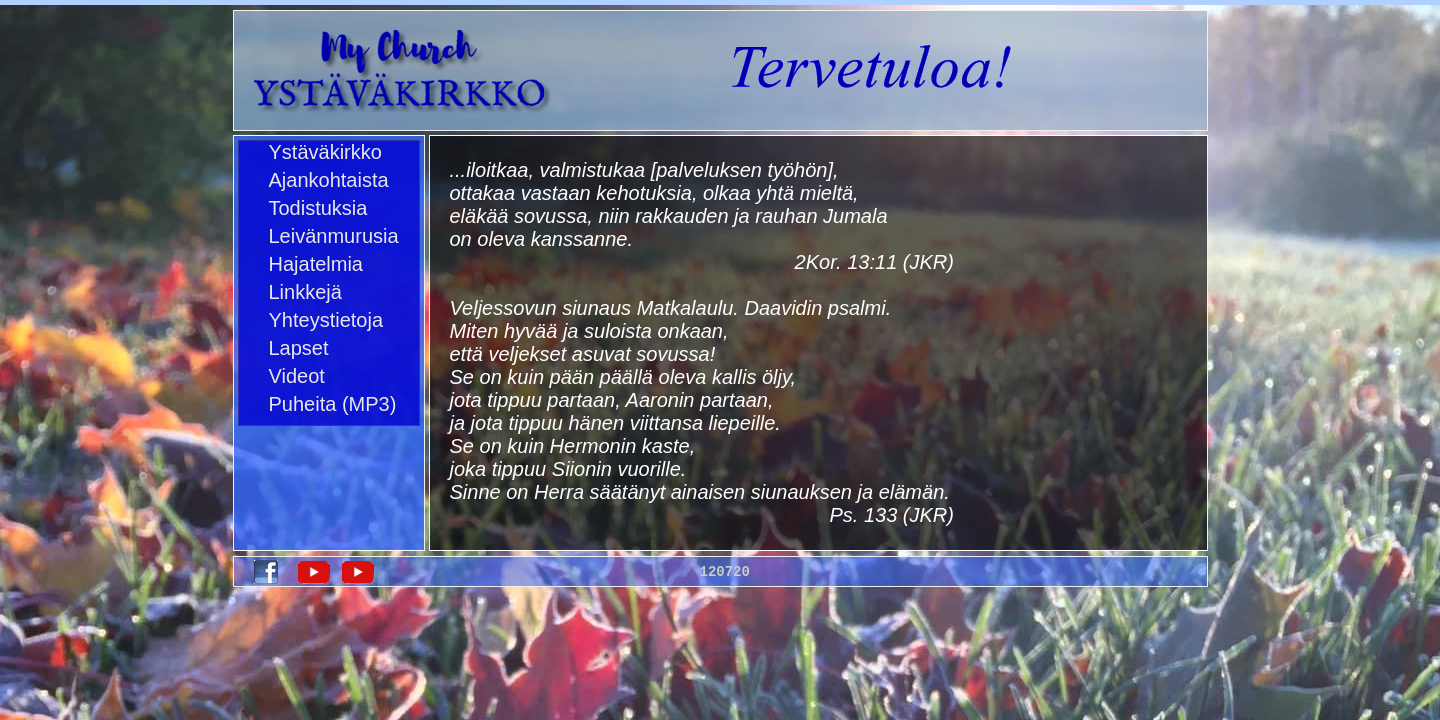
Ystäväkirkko (325, 152)
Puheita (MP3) (333, 404)
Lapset (299, 348)
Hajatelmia (316, 264)
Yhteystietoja (326, 320)
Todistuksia (318, 208)
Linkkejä (305, 292)
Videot (297, 376)
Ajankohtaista (329, 180)
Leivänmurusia (334, 236)
